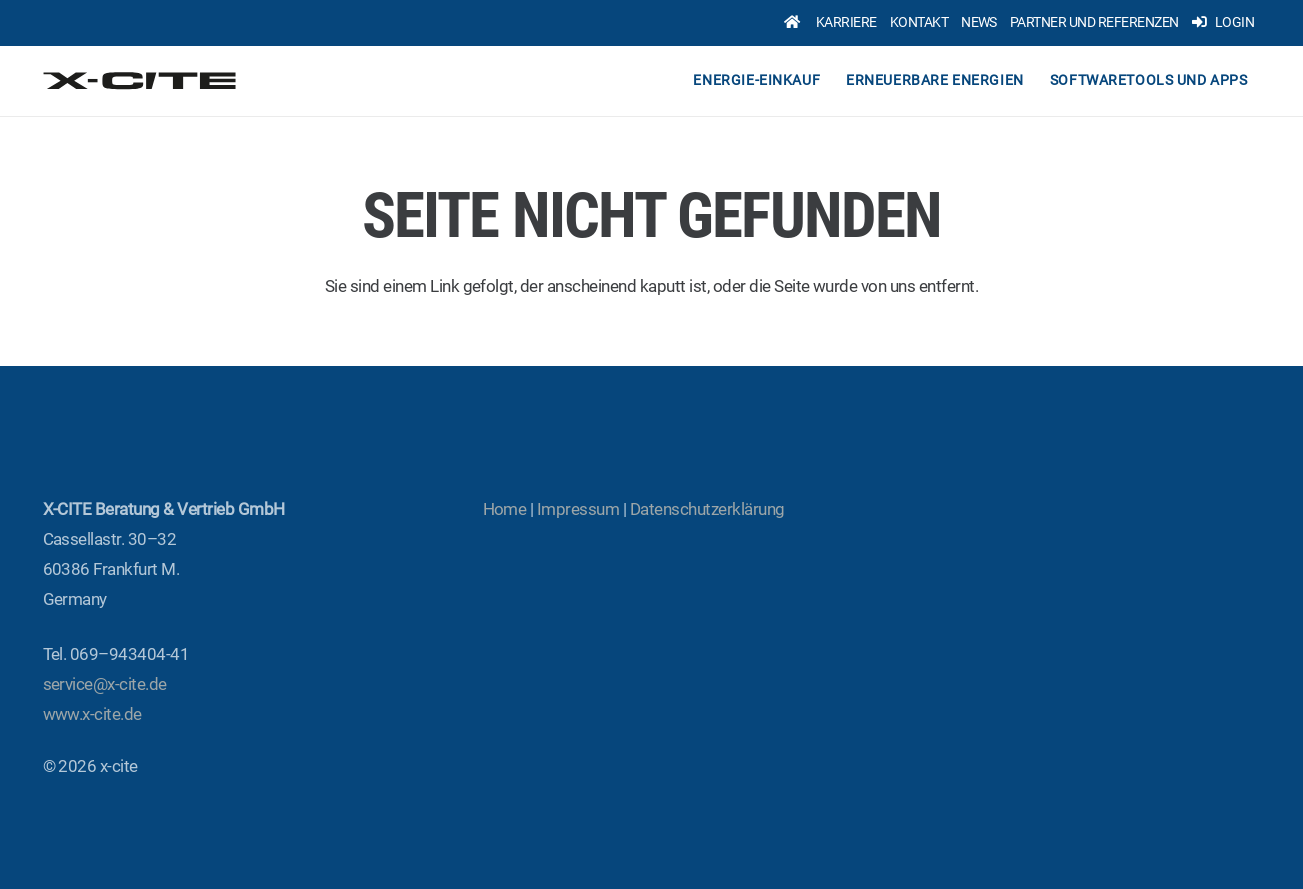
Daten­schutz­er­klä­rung (707, 509)
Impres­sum (578, 509)
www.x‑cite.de (92, 714)
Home (505, 509)
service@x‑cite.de (105, 684)
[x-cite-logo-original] (141, 81)
